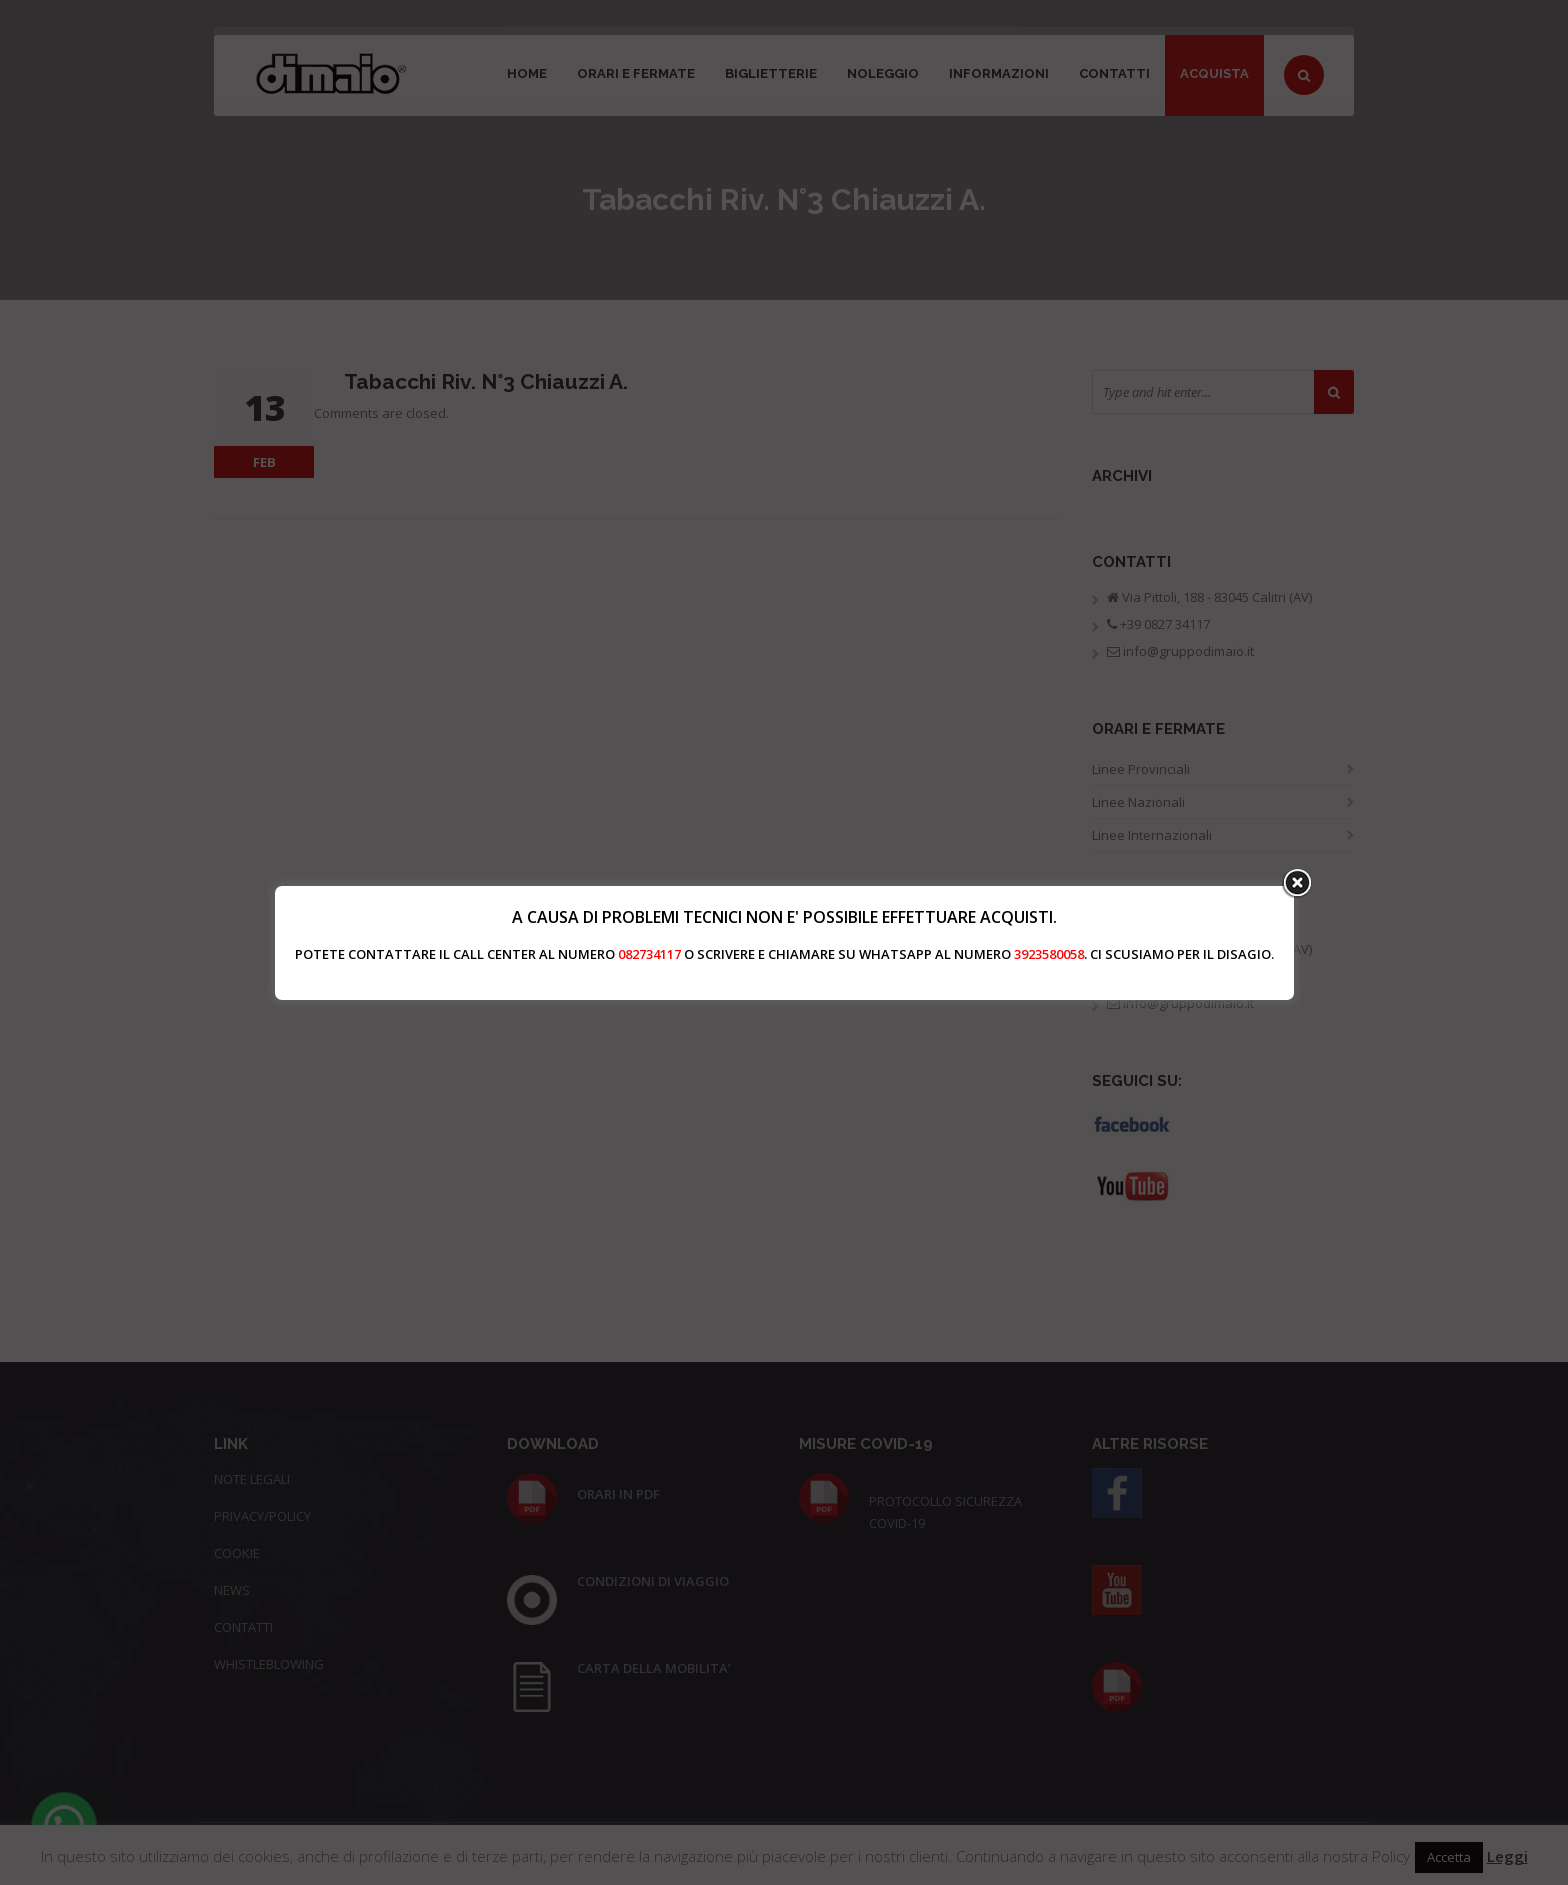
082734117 (649, 954)
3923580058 (1049, 954)
